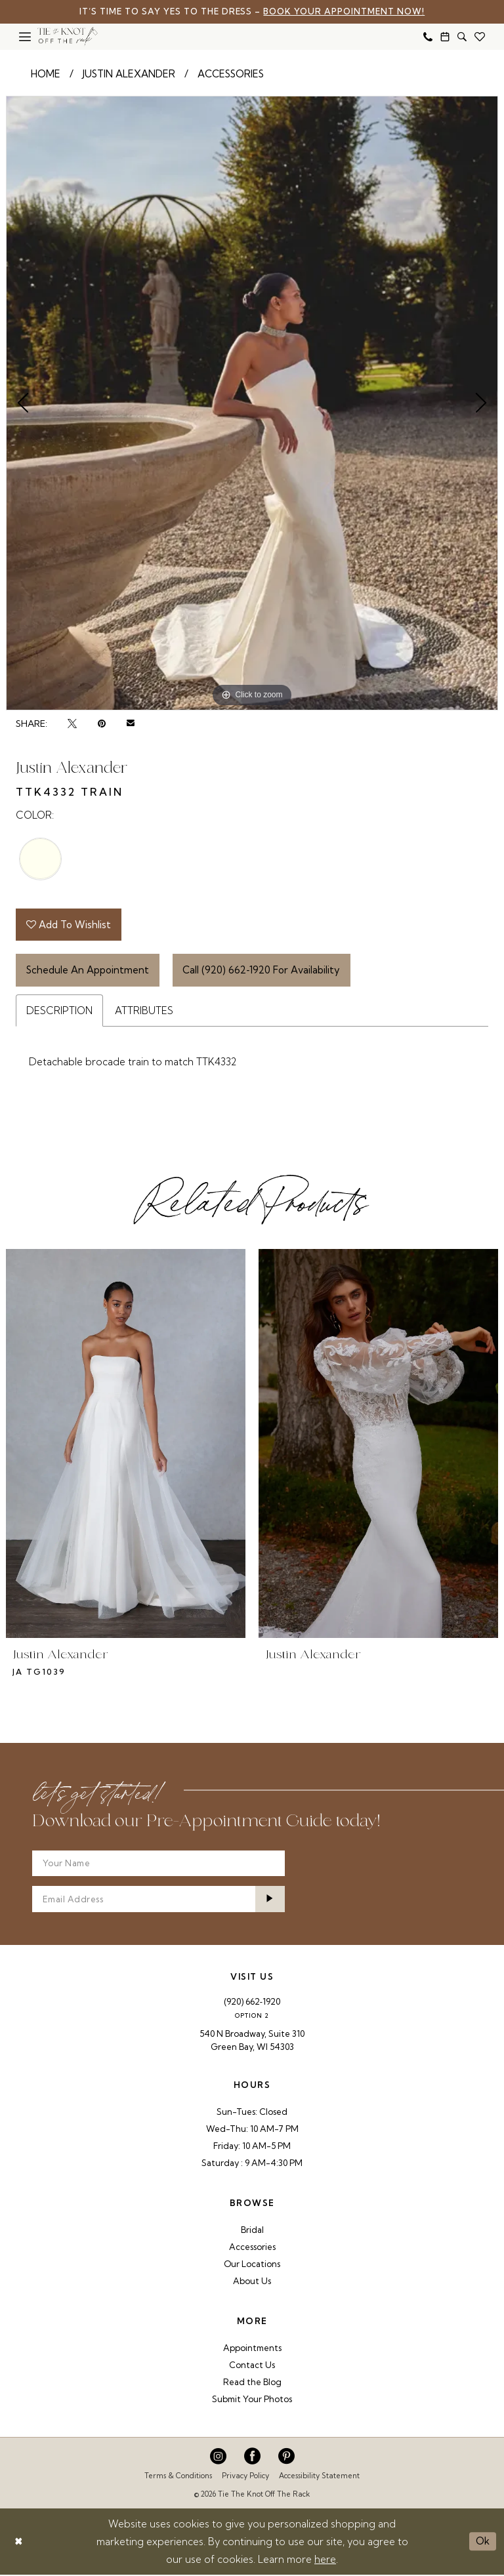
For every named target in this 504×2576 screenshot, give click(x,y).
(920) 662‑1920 (252, 2002)
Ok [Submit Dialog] (483, 2542)
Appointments (252, 2349)
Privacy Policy (245, 2477)
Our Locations (252, 2265)
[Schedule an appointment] (444, 36)
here (325, 2560)
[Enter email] (158, 1900)
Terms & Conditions (178, 2477)
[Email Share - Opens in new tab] (130, 723)
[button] (25, 37)
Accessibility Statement (319, 2477)
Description (59, 1011)
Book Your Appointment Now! (346, 12)
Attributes (144, 1011)
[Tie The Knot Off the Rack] (67, 37)
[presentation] (125, 1444)
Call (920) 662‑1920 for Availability (262, 970)
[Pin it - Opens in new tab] (101, 723)
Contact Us (252, 2366)
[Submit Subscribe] (270, 1900)
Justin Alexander (129, 74)
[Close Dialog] (19, 2542)
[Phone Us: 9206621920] (427, 36)
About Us (252, 2282)
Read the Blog (252, 2383)
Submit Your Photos (252, 2400)
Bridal (252, 2231)
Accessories (231, 74)
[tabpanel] (252, 403)
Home (45, 74)
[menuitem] (25, 37)
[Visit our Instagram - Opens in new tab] (218, 2457)
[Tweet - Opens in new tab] (72, 723)
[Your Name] (158, 1864)
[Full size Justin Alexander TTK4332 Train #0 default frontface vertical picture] (252, 403)
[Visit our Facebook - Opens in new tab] (252, 2457)
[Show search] (462, 36)
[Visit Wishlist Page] (480, 36)
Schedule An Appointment (88, 970)
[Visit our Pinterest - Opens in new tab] (286, 2457)
